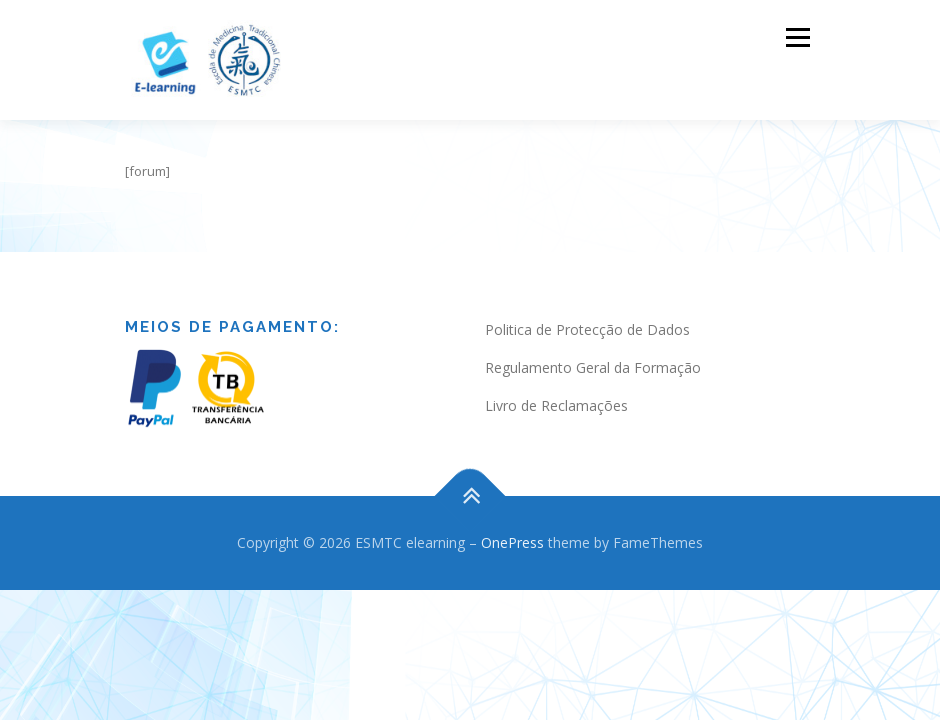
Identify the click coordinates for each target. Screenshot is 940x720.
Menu (797, 37)
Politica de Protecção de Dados (587, 309)
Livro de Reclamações (556, 385)
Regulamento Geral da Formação (593, 347)
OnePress (512, 522)
